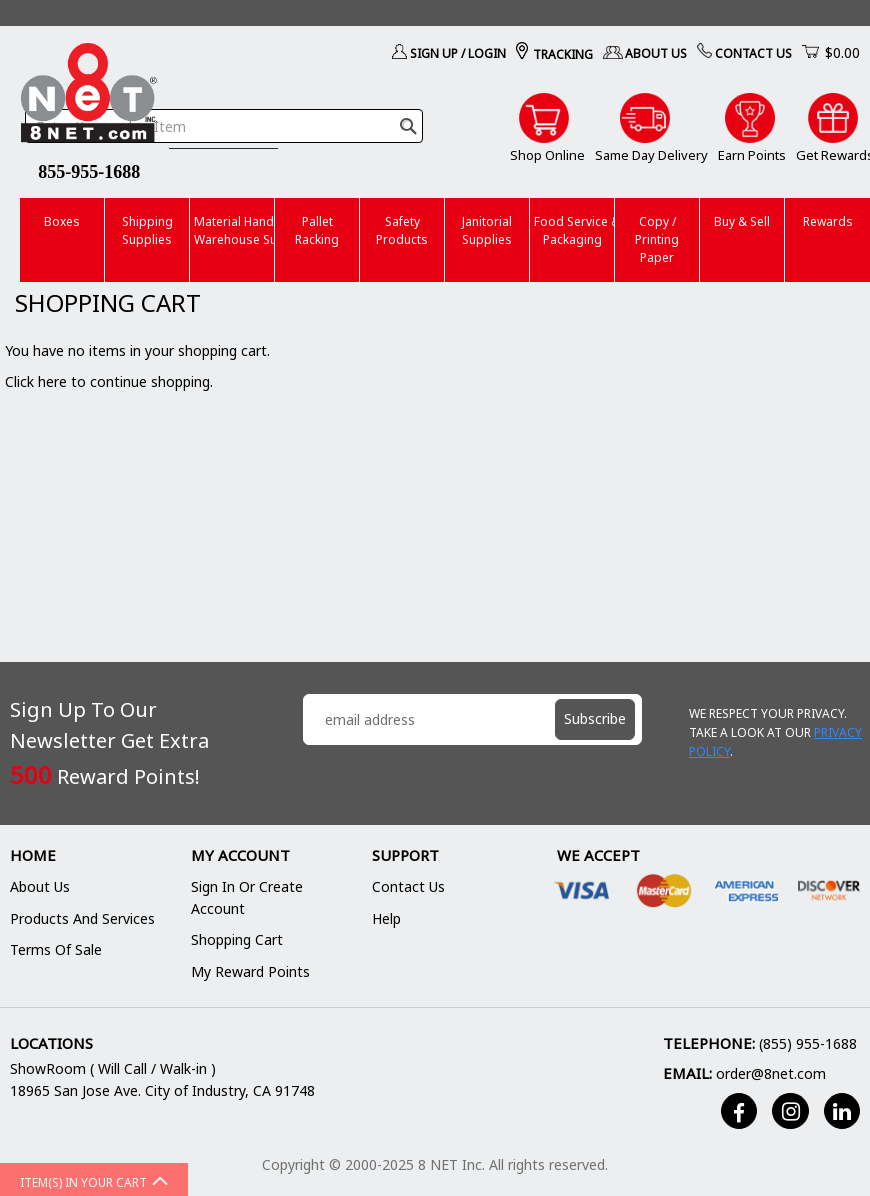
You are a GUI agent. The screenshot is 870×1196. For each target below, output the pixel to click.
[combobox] (224, 126)
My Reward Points (250, 971)
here (52, 381)
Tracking (563, 54)
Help (386, 918)
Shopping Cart (237, 939)
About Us (656, 53)
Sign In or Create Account (247, 897)
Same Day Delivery (651, 155)
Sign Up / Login (458, 53)
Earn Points (752, 155)
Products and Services (82, 918)
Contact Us (753, 53)
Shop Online (547, 155)
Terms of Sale (56, 949)
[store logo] (89, 96)
